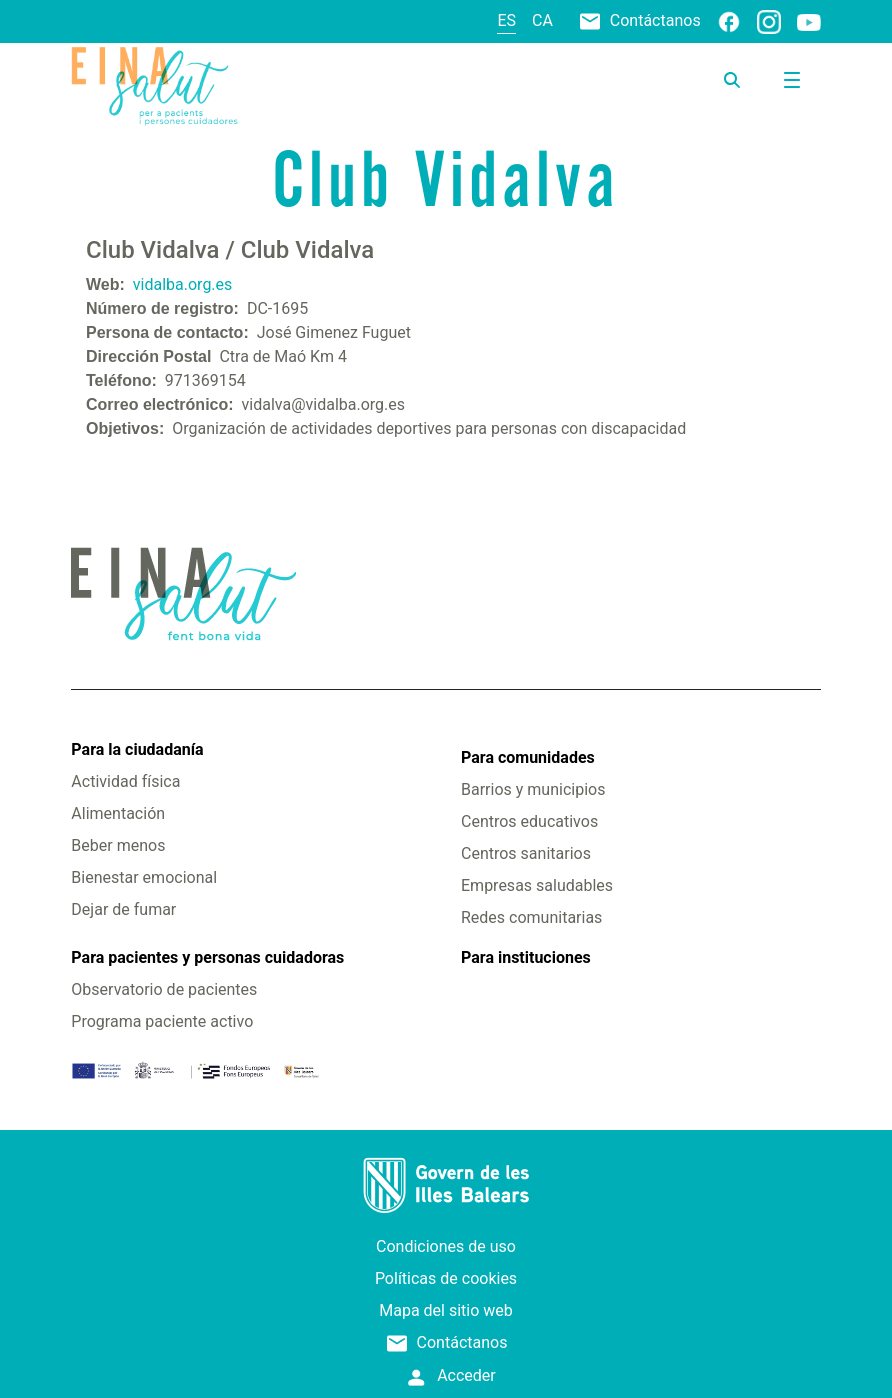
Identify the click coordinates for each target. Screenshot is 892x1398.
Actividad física (125, 781)
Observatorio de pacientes (164, 989)
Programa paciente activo (162, 1021)
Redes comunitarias (531, 917)
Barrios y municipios (533, 789)
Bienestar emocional (144, 877)
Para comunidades (528, 757)
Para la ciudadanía (137, 749)
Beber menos (118, 845)
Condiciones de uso (446, 1246)
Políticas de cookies (446, 1278)
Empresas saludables (537, 885)
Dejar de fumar (123, 909)
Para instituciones (526, 957)
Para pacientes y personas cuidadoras (207, 957)
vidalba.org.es (183, 284)
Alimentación (118, 813)
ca (542, 20)
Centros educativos (529, 821)
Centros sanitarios (526, 853)
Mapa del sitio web (446, 1310)
